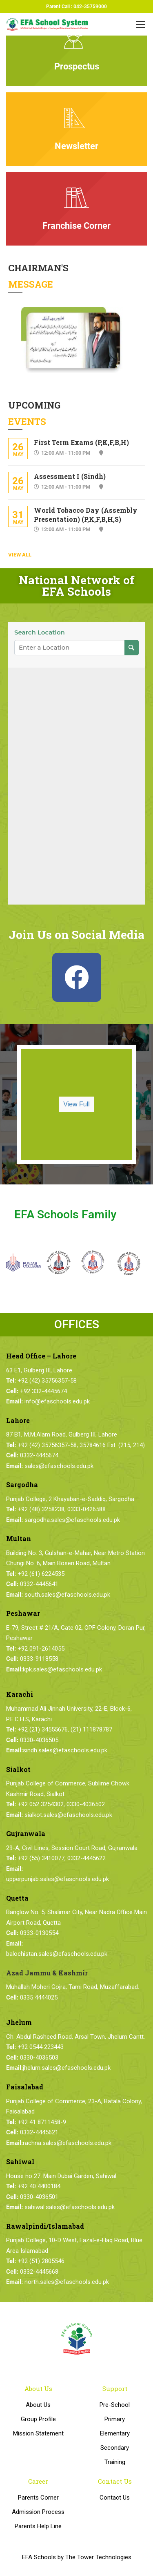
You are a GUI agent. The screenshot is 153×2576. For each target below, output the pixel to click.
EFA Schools (39, 2557)
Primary (114, 2419)
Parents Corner (38, 2497)
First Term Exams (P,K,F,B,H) (81, 442)
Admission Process (38, 2512)
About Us (38, 2404)
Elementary (115, 2433)
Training (114, 2462)
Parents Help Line (38, 2526)
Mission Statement (38, 2433)
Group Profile (38, 2419)
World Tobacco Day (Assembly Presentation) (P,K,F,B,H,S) (85, 514)
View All (19, 555)
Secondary (114, 2447)
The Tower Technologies (98, 2557)
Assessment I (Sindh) (70, 476)
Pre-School (115, 2404)
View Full (76, 1104)
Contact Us (115, 2497)
